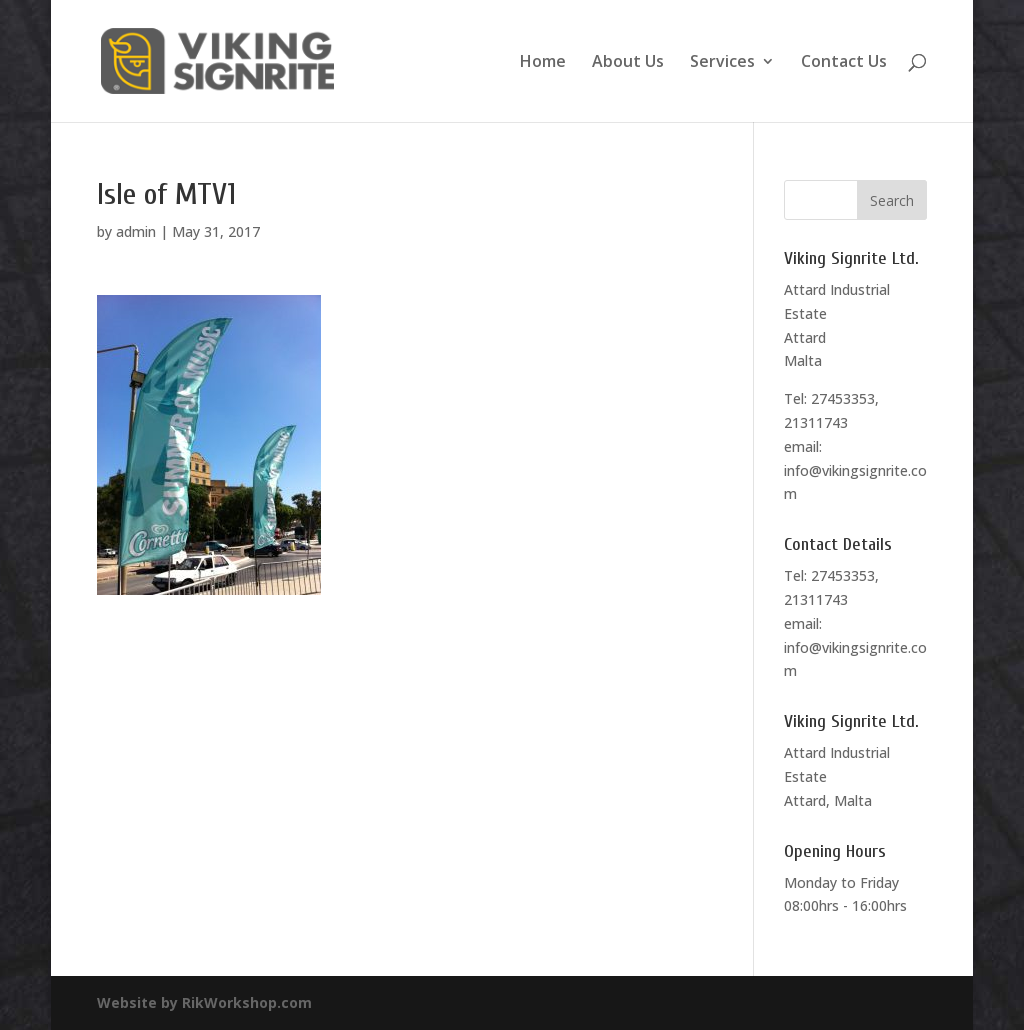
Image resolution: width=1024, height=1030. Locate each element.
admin (136, 231)
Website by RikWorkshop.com (204, 1002)
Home (543, 63)
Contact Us (844, 63)
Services (722, 63)
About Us (628, 63)
